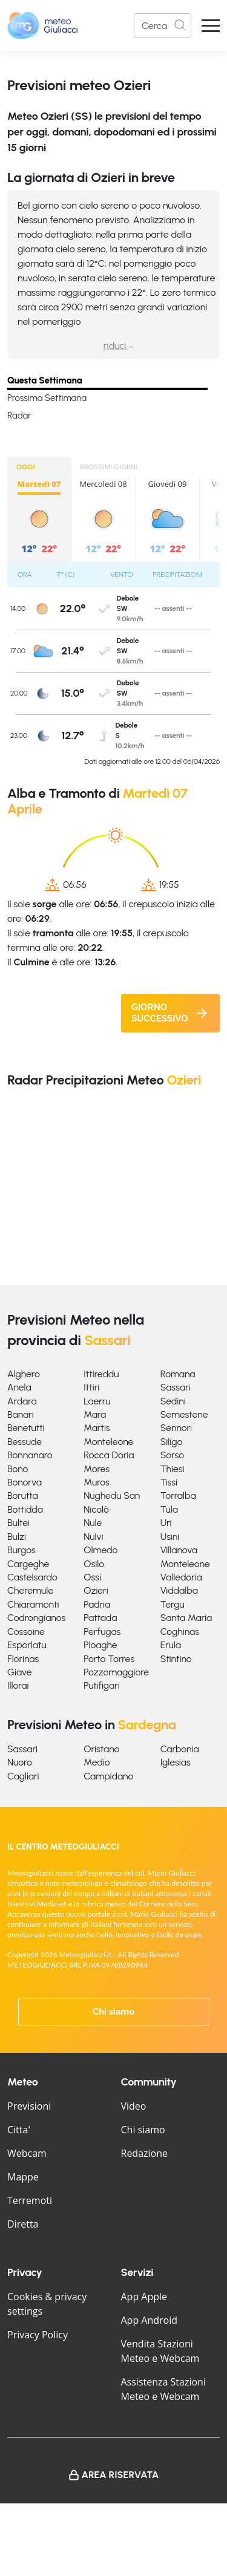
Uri (166, 1522)
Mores (97, 1469)
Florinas (23, 1659)
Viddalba (179, 1590)
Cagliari (23, 1776)
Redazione (144, 2153)
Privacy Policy (37, 2334)
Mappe (23, 2176)
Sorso (172, 1455)
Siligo (171, 1441)
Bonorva (24, 1482)
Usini (170, 1536)
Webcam (27, 2153)
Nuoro (19, 1762)
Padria (97, 1604)
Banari (20, 1414)
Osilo (94, 1564)
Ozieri (96, 1590)
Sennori (176, 1427)
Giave (19, 1672)
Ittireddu (101, 1374)
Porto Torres (109, 1659)
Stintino (176, 1659)
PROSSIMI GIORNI (109, 467)
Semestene (184, 1414)
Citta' (18, 2129)
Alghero (23, 1374)
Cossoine (26, 1631)
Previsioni (29, 2106)
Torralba (178, 1495)
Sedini (173, 1401)
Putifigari (101, 1685)
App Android (149, 2320)
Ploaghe (100, 1645)
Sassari (175, 1387)
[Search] (162, 25)
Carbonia (179, 1749)
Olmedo (100, 1550)
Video (133, 2106)
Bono (17, 1469)
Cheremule (30, 1590)
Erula (170, 1645)
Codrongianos (36, 1617)
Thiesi (172, 1469)
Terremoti (29, 2200)
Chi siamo (114, 2011)
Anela (19, 1387)
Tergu (172, 1604)
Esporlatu (27, 1645)
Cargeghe (28, 1564)
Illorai (18, 1685)
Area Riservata (120, 2474)
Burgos (21, 1550)
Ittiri (91, 1387)
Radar (19, 415)
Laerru (97, 1401)
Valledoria (181, 1577)
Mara (95, 1414)
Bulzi (16, 1536)
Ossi (92, 1577)
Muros (97, 1482)
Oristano (101, 1749)
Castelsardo (32, 1577)
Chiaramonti (33, 1604)
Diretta (22, 2224)
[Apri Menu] (211, 25)
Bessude (24, 1441)
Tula (169, 1509)
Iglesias (175, 1762)
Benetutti (26, 1427)
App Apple (144, 2296)
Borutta (22, 1495)
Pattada (100, 1617)
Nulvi (93, 1536)
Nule (93, 1522)
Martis (97, 1427)
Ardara (22, 1401)
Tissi (168, 1482)
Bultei (18, 1522)
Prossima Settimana (47, 398)
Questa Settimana (44, 380)
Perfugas (102, 1631)
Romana (178, 1374)
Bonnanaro (30, 1455)
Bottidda (25, 1509)
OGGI (25, 467)
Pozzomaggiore (116, 1672)
